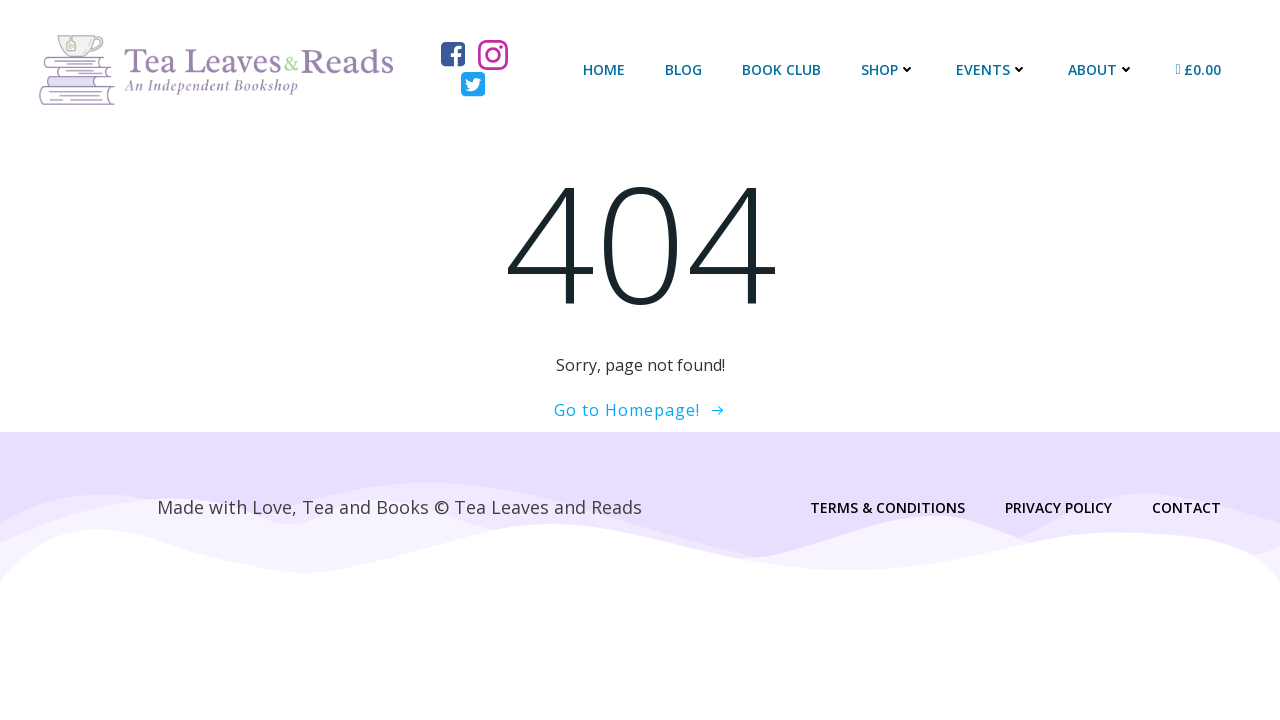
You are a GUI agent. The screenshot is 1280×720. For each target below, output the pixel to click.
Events (992, 69)
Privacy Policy (1058, 507)
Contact (1186, 507)
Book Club (781, 69)
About (1101, 69)
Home (604, 69)
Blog (683, 69)
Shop (888, 69)
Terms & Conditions (887, 507)
